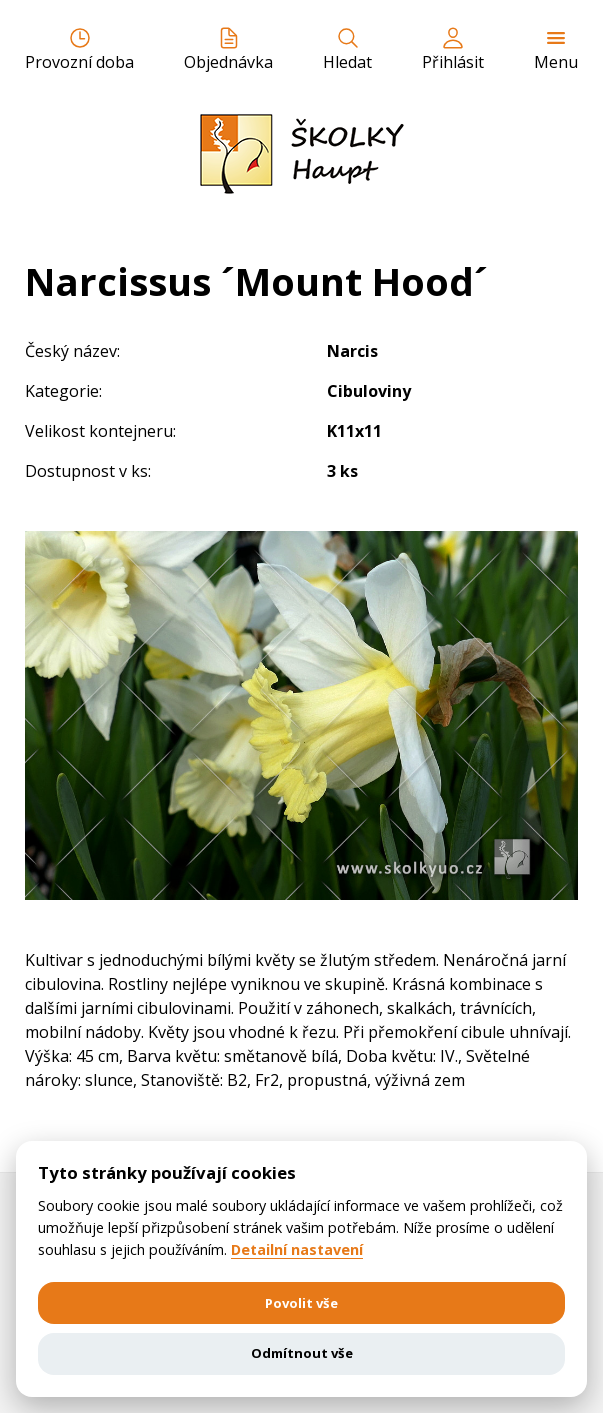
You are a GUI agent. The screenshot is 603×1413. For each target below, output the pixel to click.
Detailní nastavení (297, 1250)
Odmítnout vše (302, 1353)
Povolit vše (301, 1303)
